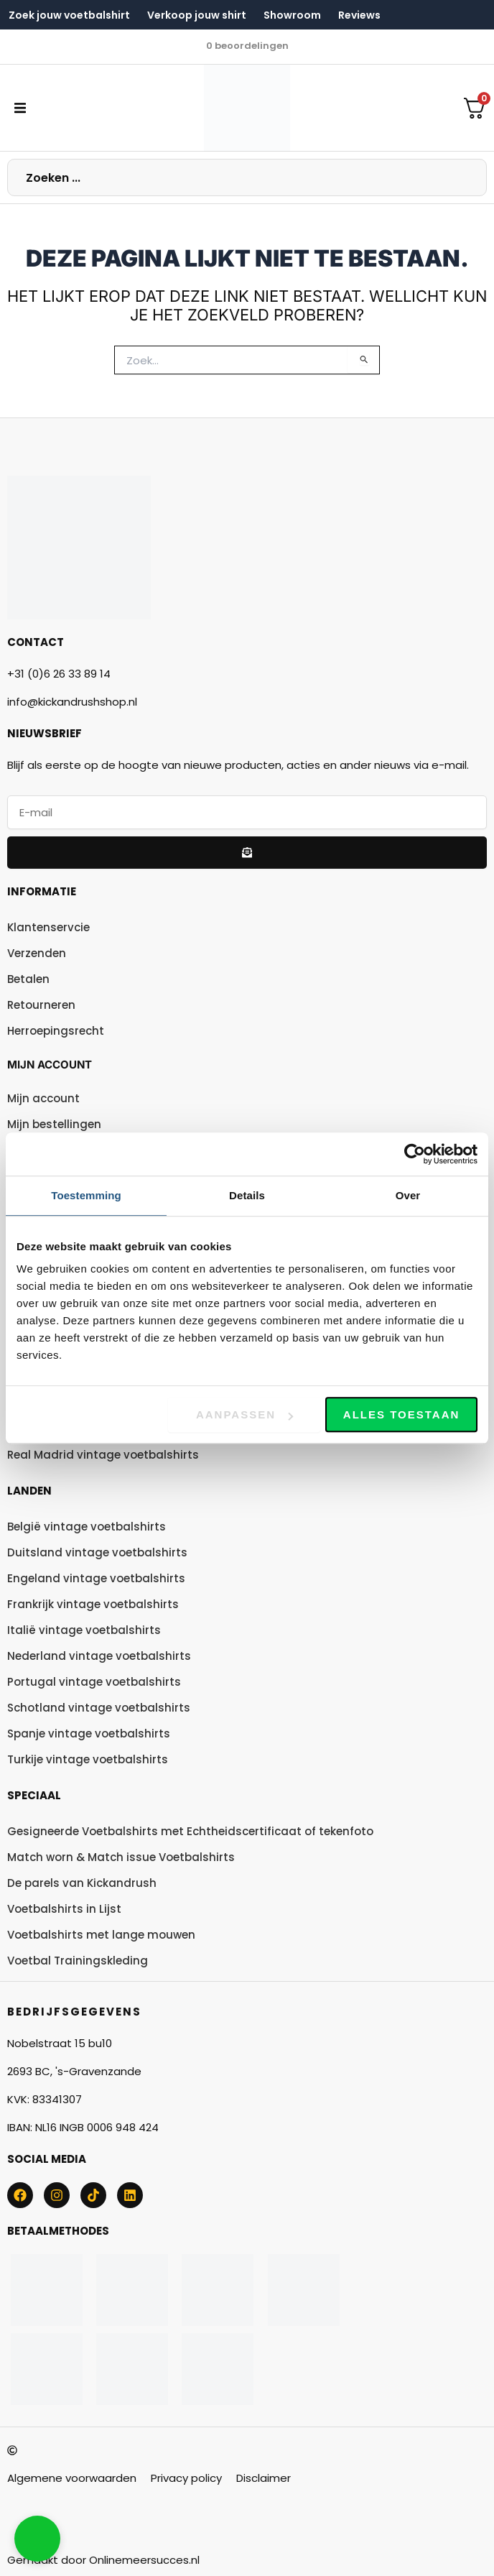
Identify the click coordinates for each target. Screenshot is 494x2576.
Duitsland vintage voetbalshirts (97, 1552)
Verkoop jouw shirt (196, 15)
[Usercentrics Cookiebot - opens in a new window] (414, 1154)
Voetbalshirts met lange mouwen (101, 1934)
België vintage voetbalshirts (86, 1526)
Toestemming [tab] (86, 1195)
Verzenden (36, 953)
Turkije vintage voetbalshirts (87, 1759)
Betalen (28, 979)
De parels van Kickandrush (82, 1883)
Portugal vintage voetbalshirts (94, 1681)
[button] (20, 108)
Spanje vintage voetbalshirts (88, 1733)
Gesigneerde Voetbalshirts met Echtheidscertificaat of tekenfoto (190, 1831)
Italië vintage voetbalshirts (84, 1630)
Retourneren (41, 1004)
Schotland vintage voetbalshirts (98, 1707)
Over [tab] (408, 1195)
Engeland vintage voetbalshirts (96, 1578)
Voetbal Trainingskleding (77, 1960)
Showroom (292, 15)
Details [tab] (247, 1195)
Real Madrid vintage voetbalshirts (103, 1454)
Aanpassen (244, 1414)
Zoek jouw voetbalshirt (69, 15)
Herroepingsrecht (55, 1030)
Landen (29, 1490)
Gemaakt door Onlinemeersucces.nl (103, 2559)
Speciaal (34, 1795)
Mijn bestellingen (54, 1124)
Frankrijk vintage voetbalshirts (93, 1604)
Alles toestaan (401, 1414)
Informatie (41, 891)
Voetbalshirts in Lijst (64, 1908)
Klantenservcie (48, 927)
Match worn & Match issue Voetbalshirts (121, 1857)
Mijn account (49, 1064)
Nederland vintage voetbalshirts (99, 1655)
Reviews (359, 15)
